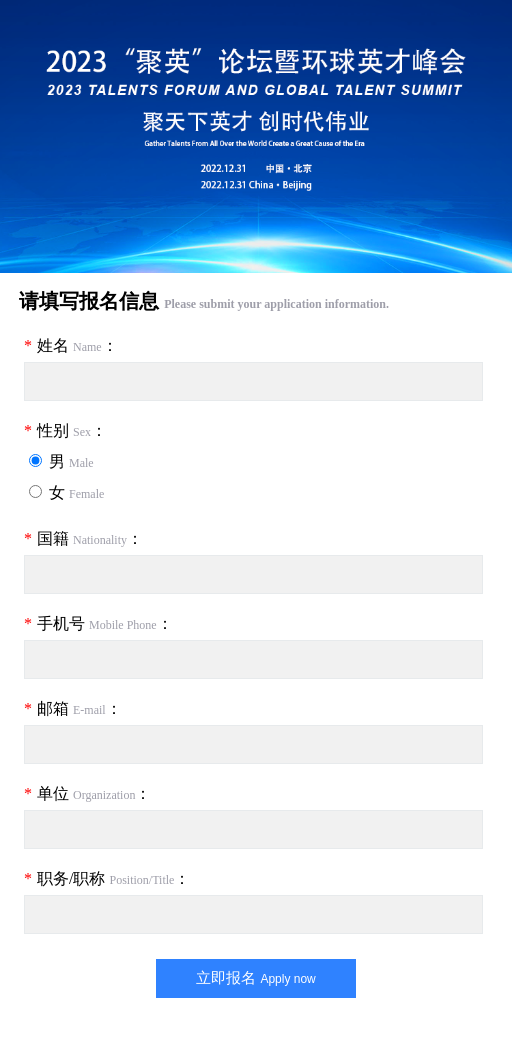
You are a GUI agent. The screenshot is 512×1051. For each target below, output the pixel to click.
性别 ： (65, 430)
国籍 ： (83, 538)
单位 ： (87, 793)
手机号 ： (98, 623)
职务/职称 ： (107, 878)
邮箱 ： (73, 708)
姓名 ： (71, 345)
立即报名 (256, 977)
